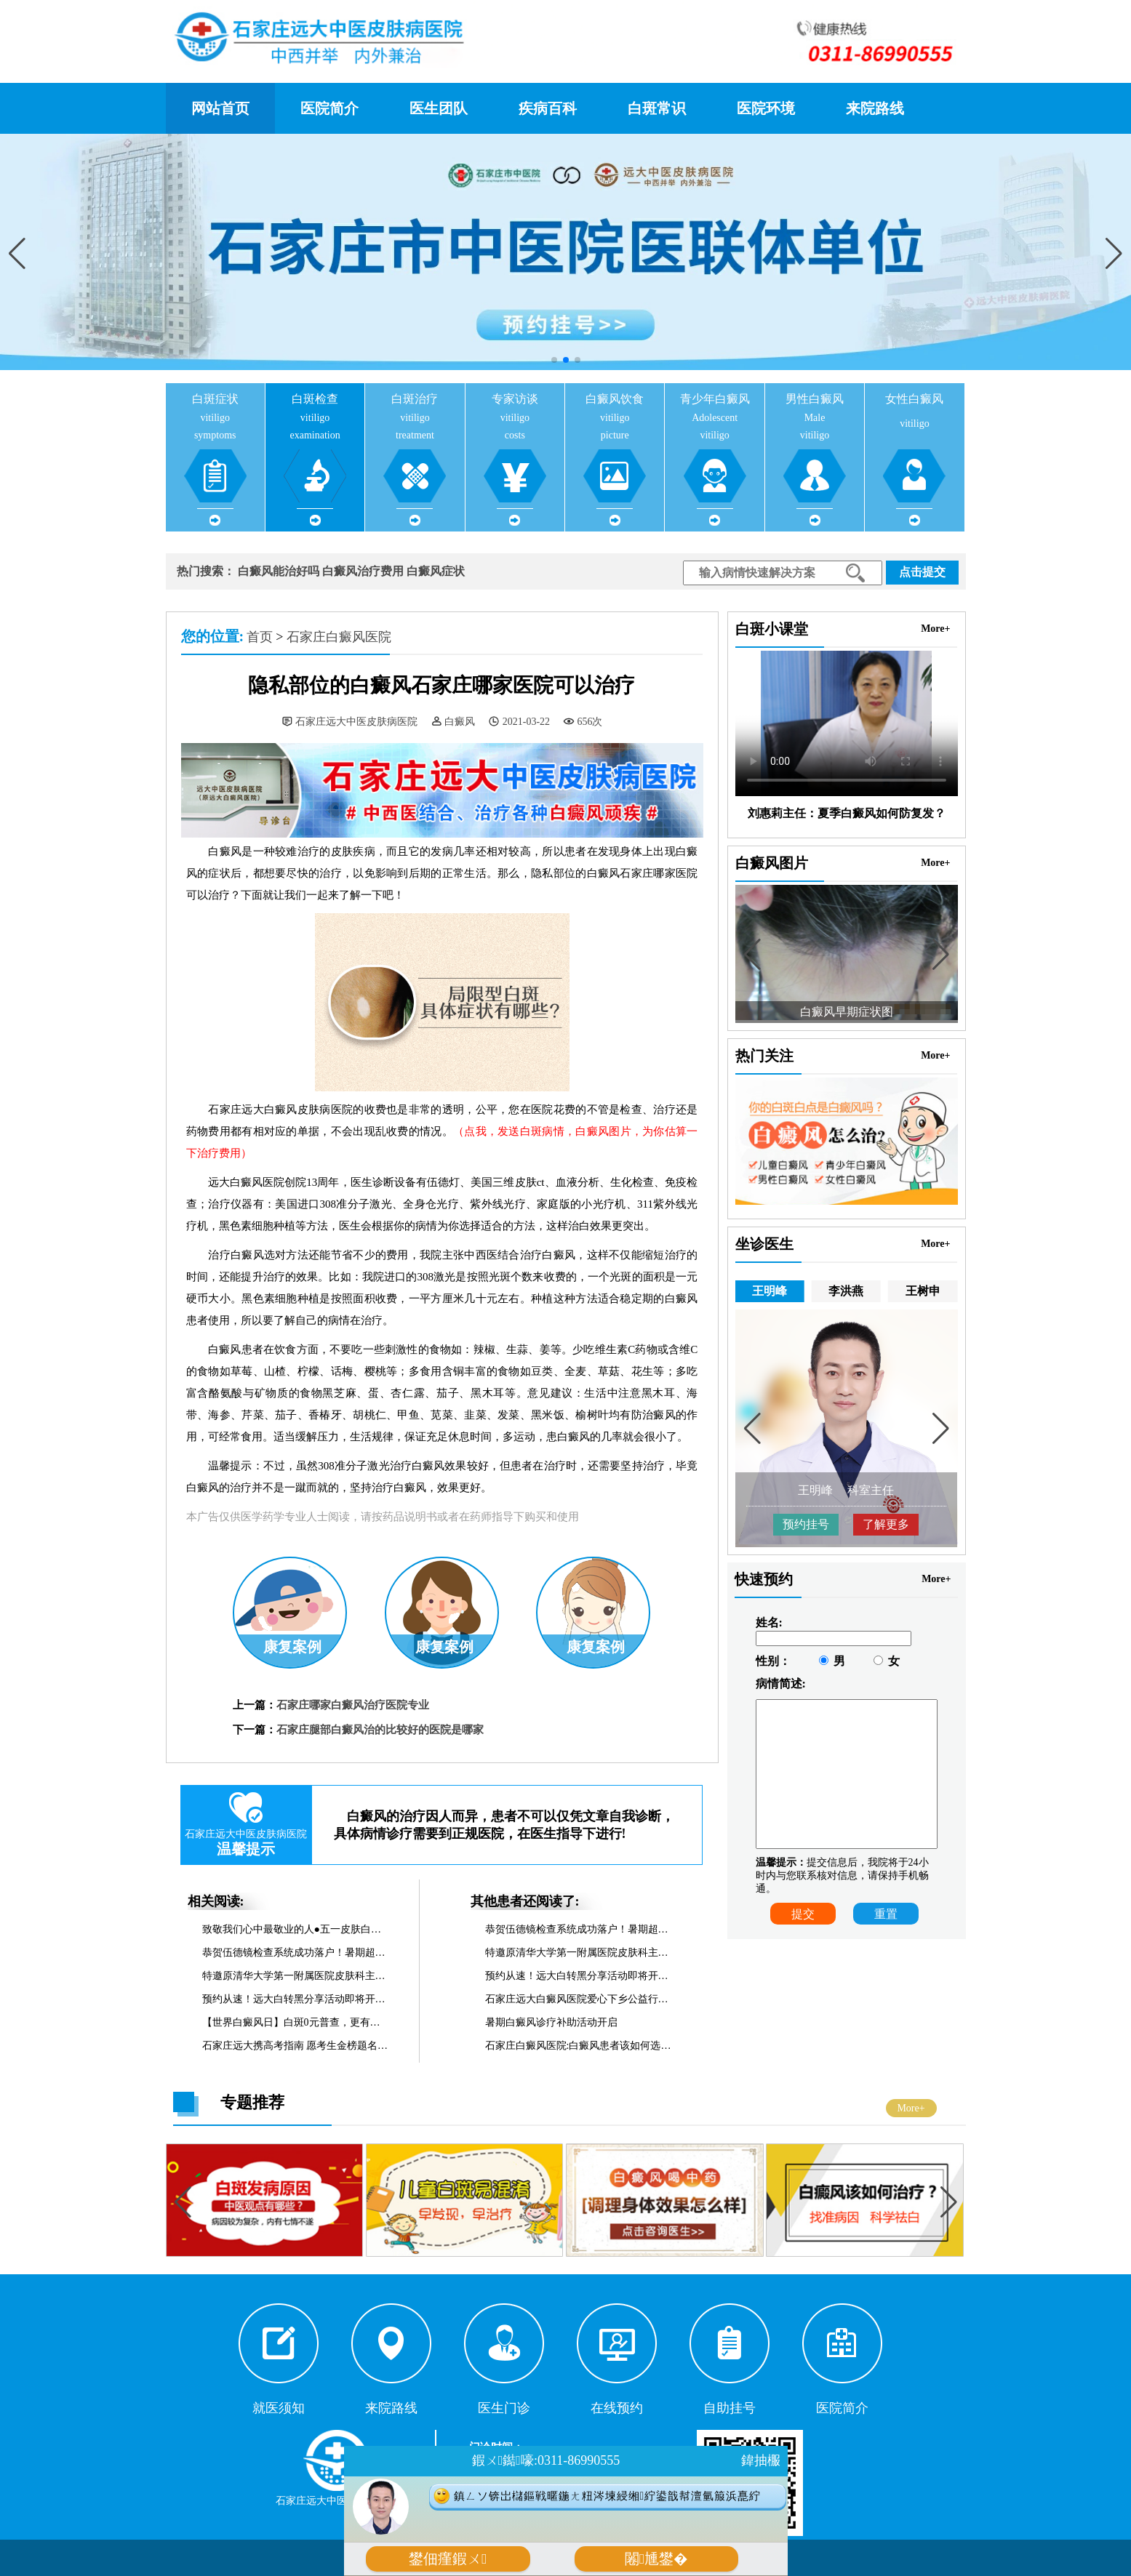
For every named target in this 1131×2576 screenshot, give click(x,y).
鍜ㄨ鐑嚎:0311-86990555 (546, 2460)
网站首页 (220, 108)
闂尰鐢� (656, 2559)
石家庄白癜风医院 (339, 637)
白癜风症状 (436, 571)
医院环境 (766, 108)
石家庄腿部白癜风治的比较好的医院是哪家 (380, 1730)
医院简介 (329, 108)
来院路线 (875, 108)
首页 (260, 637)
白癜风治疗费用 (363, 571)
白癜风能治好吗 (278, 571)
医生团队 (438, 108)
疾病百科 (548, 108)
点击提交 (922, 572)
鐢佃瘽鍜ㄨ (448, 2559)
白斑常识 (657, 108)
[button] (1114, 254)
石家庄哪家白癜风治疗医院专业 (352, 1705)
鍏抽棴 (760, 2460)
